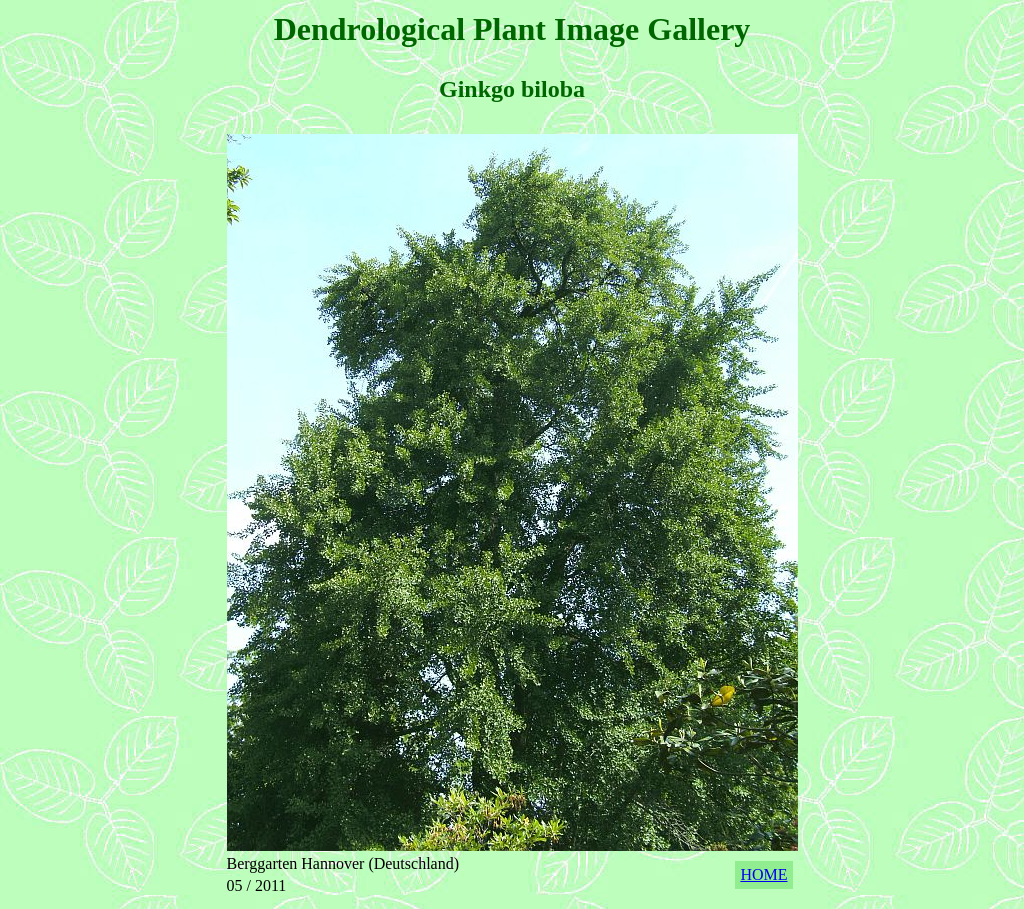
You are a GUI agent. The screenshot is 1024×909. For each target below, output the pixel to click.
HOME (763, 874)
